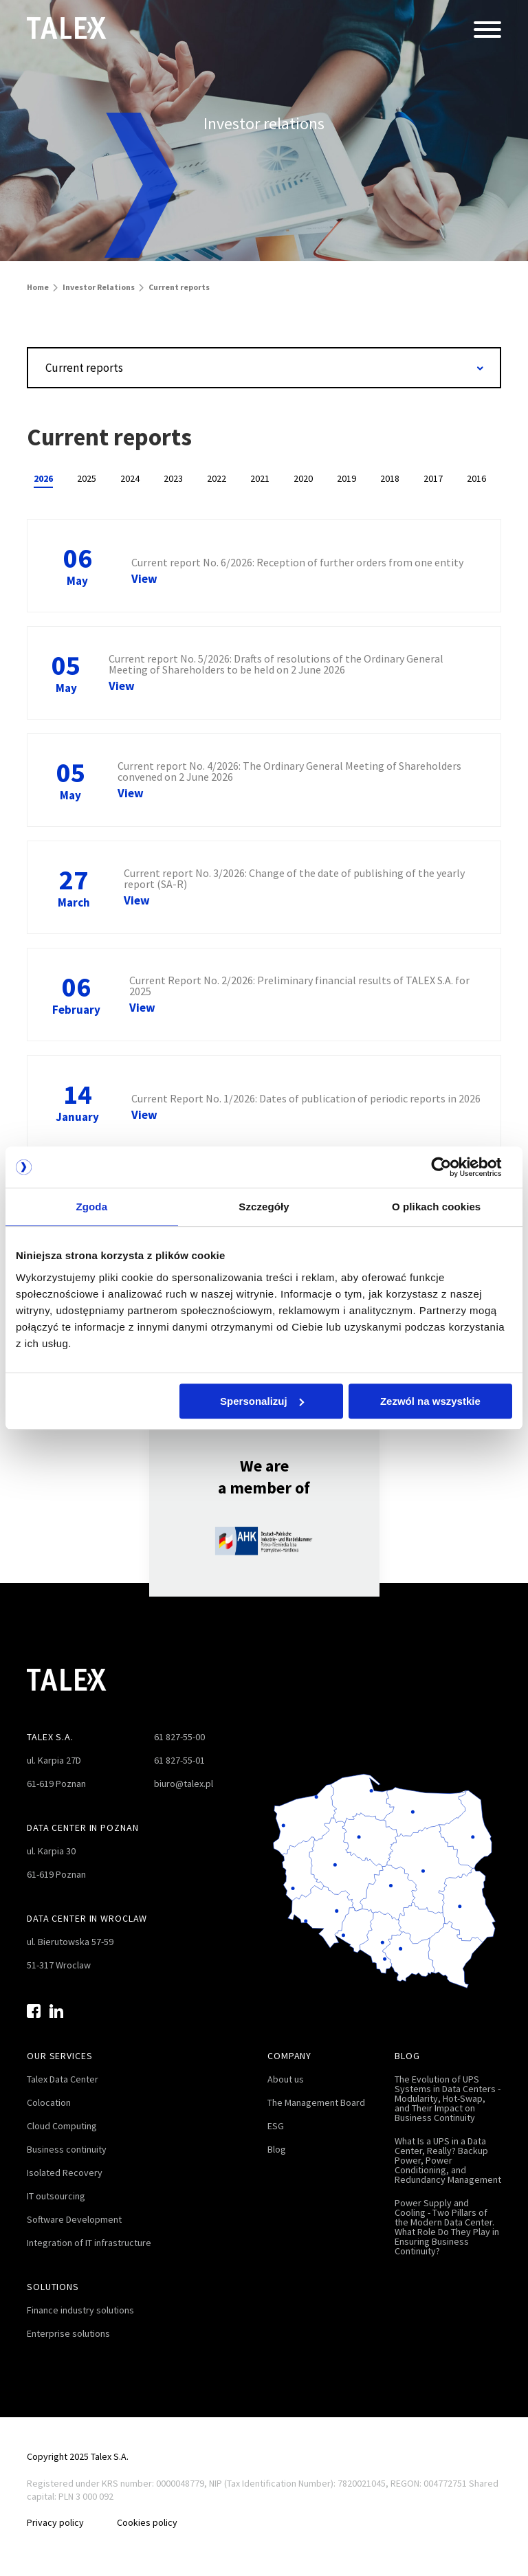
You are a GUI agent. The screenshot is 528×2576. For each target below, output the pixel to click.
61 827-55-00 (179, 1737)
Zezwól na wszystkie (430, 1401)
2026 (43, 478)
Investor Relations (99, 287)
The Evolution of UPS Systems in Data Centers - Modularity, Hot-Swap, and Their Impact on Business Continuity (447, 2098)
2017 (433, 478)
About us (285, 2079)
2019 (346, 478)
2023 (173, 478)
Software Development (74, 2219)
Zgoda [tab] (92, 1206)
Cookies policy (147, 2522)
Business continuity (67, 2149)
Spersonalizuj (262, 1401)
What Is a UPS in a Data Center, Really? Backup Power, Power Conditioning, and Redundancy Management (448, 2160)
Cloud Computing (62, 2126)
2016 (476, 478)
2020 (303, 478)
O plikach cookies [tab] (436, 1206)
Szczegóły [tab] (264, 1206)
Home (38, 287)
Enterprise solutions (68, 2333)
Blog (276, 2149)
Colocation (49, 2102)
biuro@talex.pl (183, 1783)
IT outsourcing (56, 2196)
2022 (216, 478)
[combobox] (264, 367)
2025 (86, 478)
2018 (389, 478)
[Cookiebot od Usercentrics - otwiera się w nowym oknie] (452, 1167)
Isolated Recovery (64, 2172)
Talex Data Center (62, 2079)
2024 (130, 478)
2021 (260, 478)
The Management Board (316, 2102)
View (144, 578)
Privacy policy (55, 2522)
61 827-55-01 (179, 1760)
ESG (275, 2126)
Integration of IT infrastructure (89, 2242)
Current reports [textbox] (84, 367)
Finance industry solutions (80, 2310)
